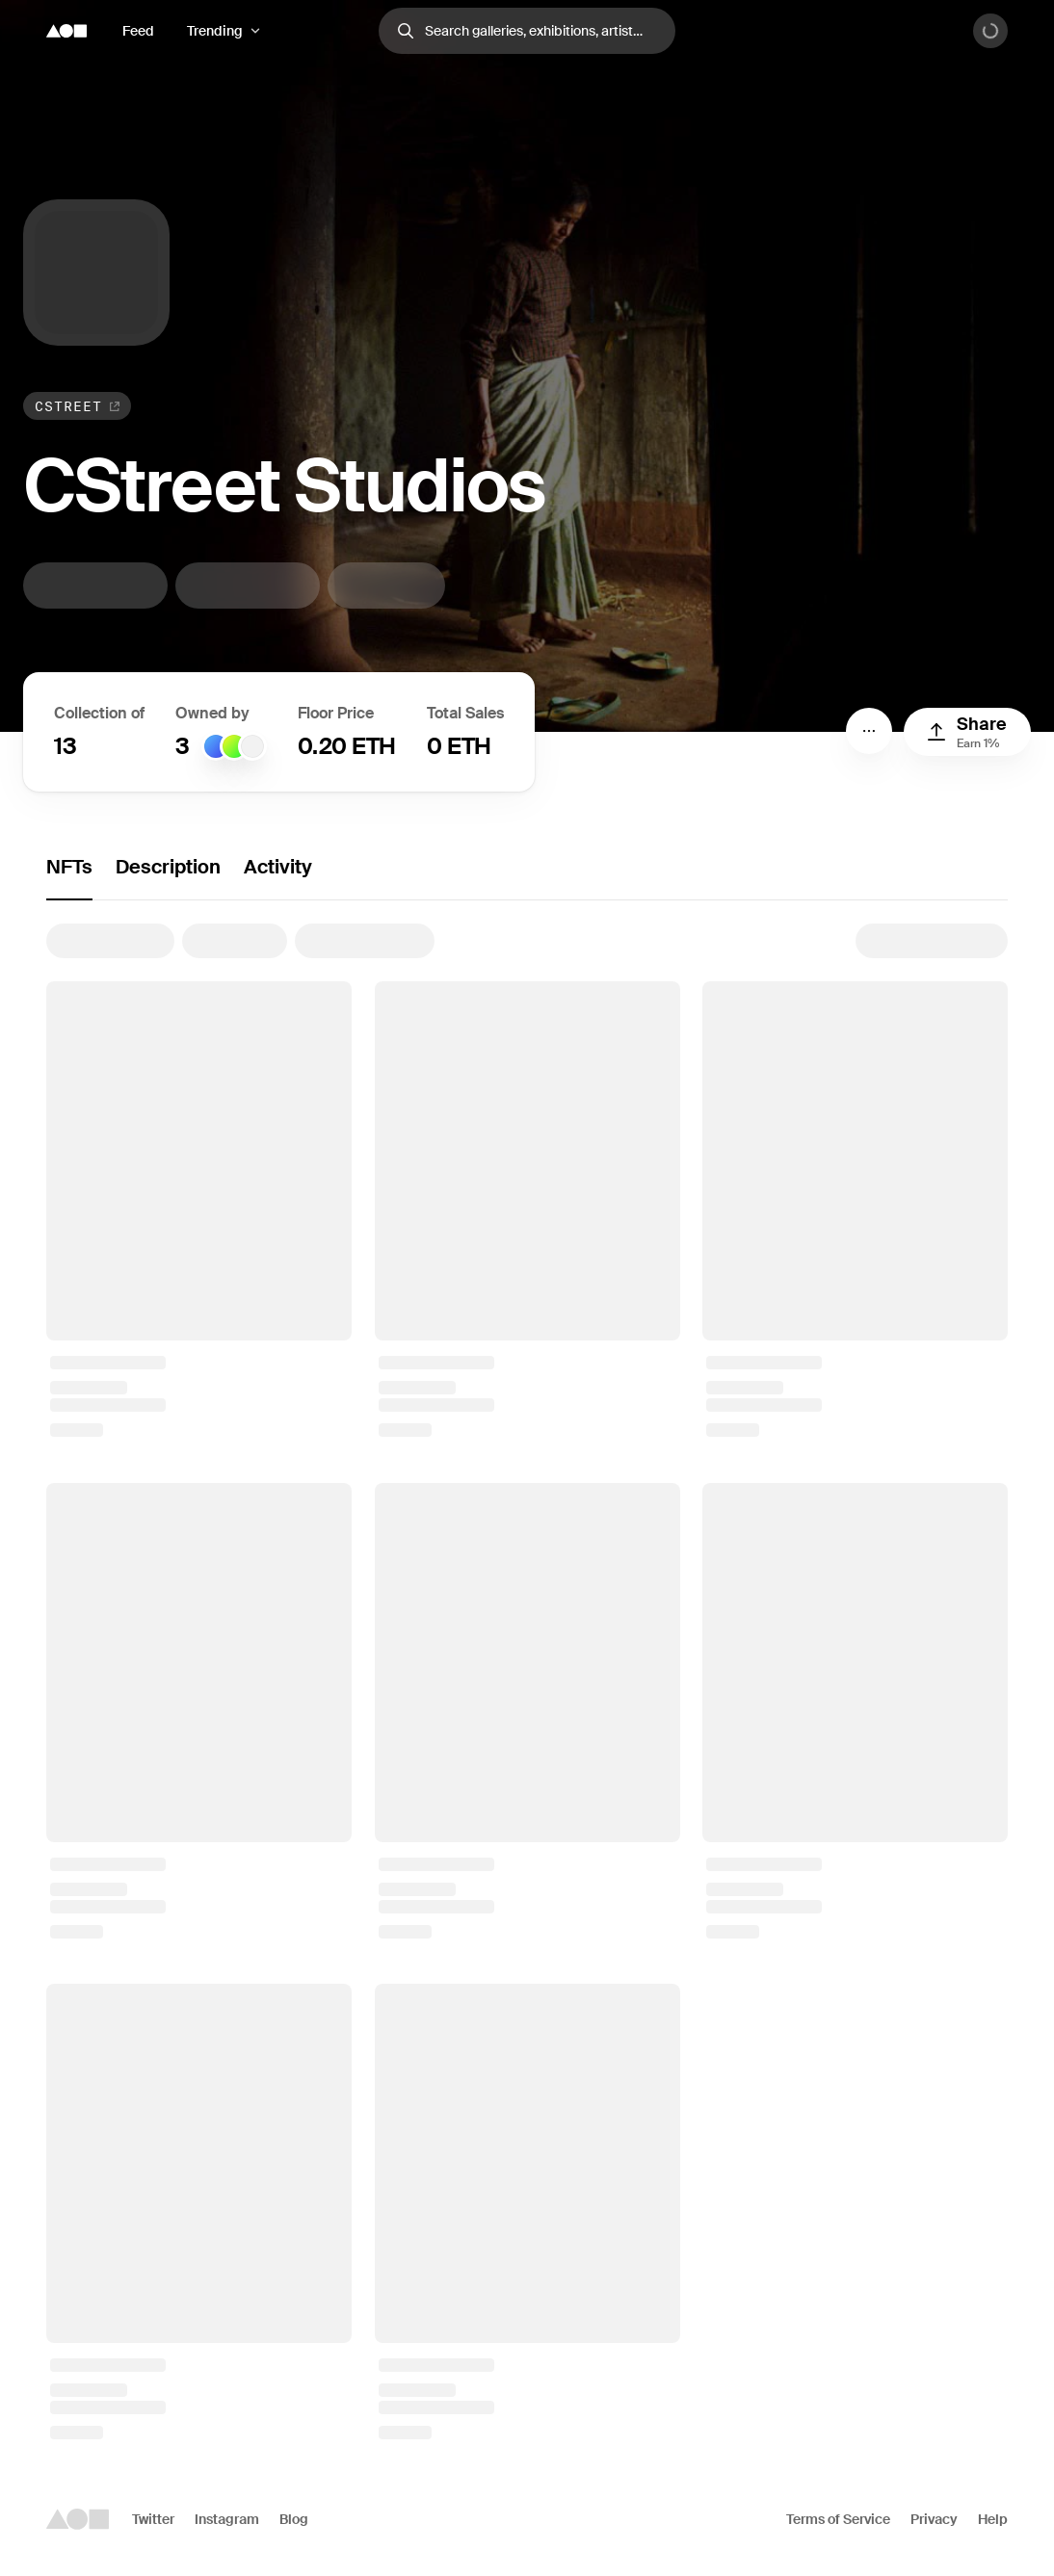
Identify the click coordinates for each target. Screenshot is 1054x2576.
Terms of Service (838, 2519)
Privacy (934, 2519)
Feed (138, 30)
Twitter (153, 2519)
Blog (293, 2519)
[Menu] (869, 731)
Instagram (227, 2519)
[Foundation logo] (66, 31)
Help (993, 2519)
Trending (215, 30)
